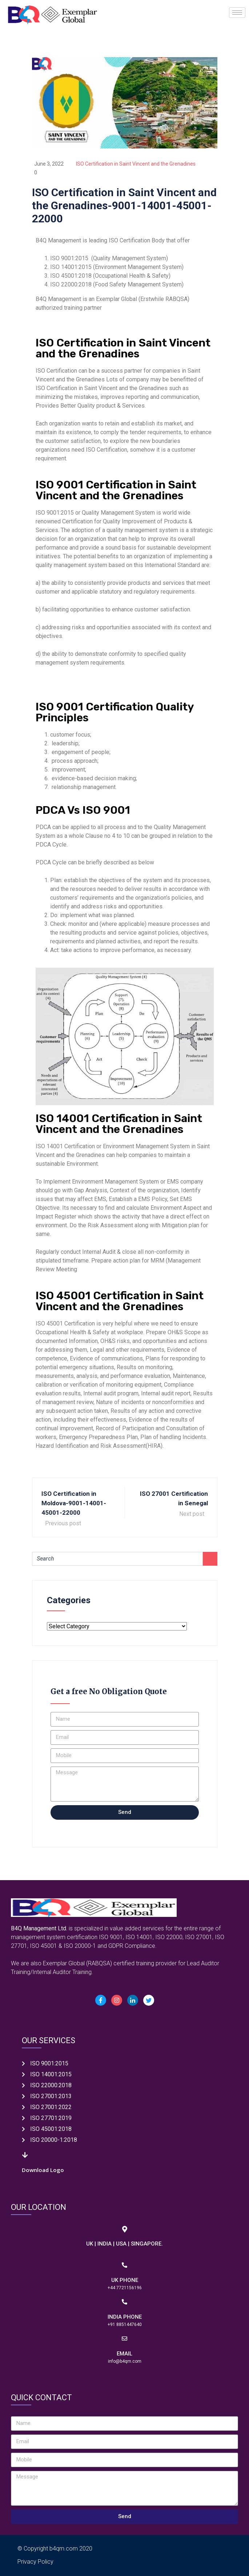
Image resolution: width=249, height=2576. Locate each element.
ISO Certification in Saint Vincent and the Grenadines (136, 164)
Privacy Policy (35, 2561)
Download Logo (43, 2169)
